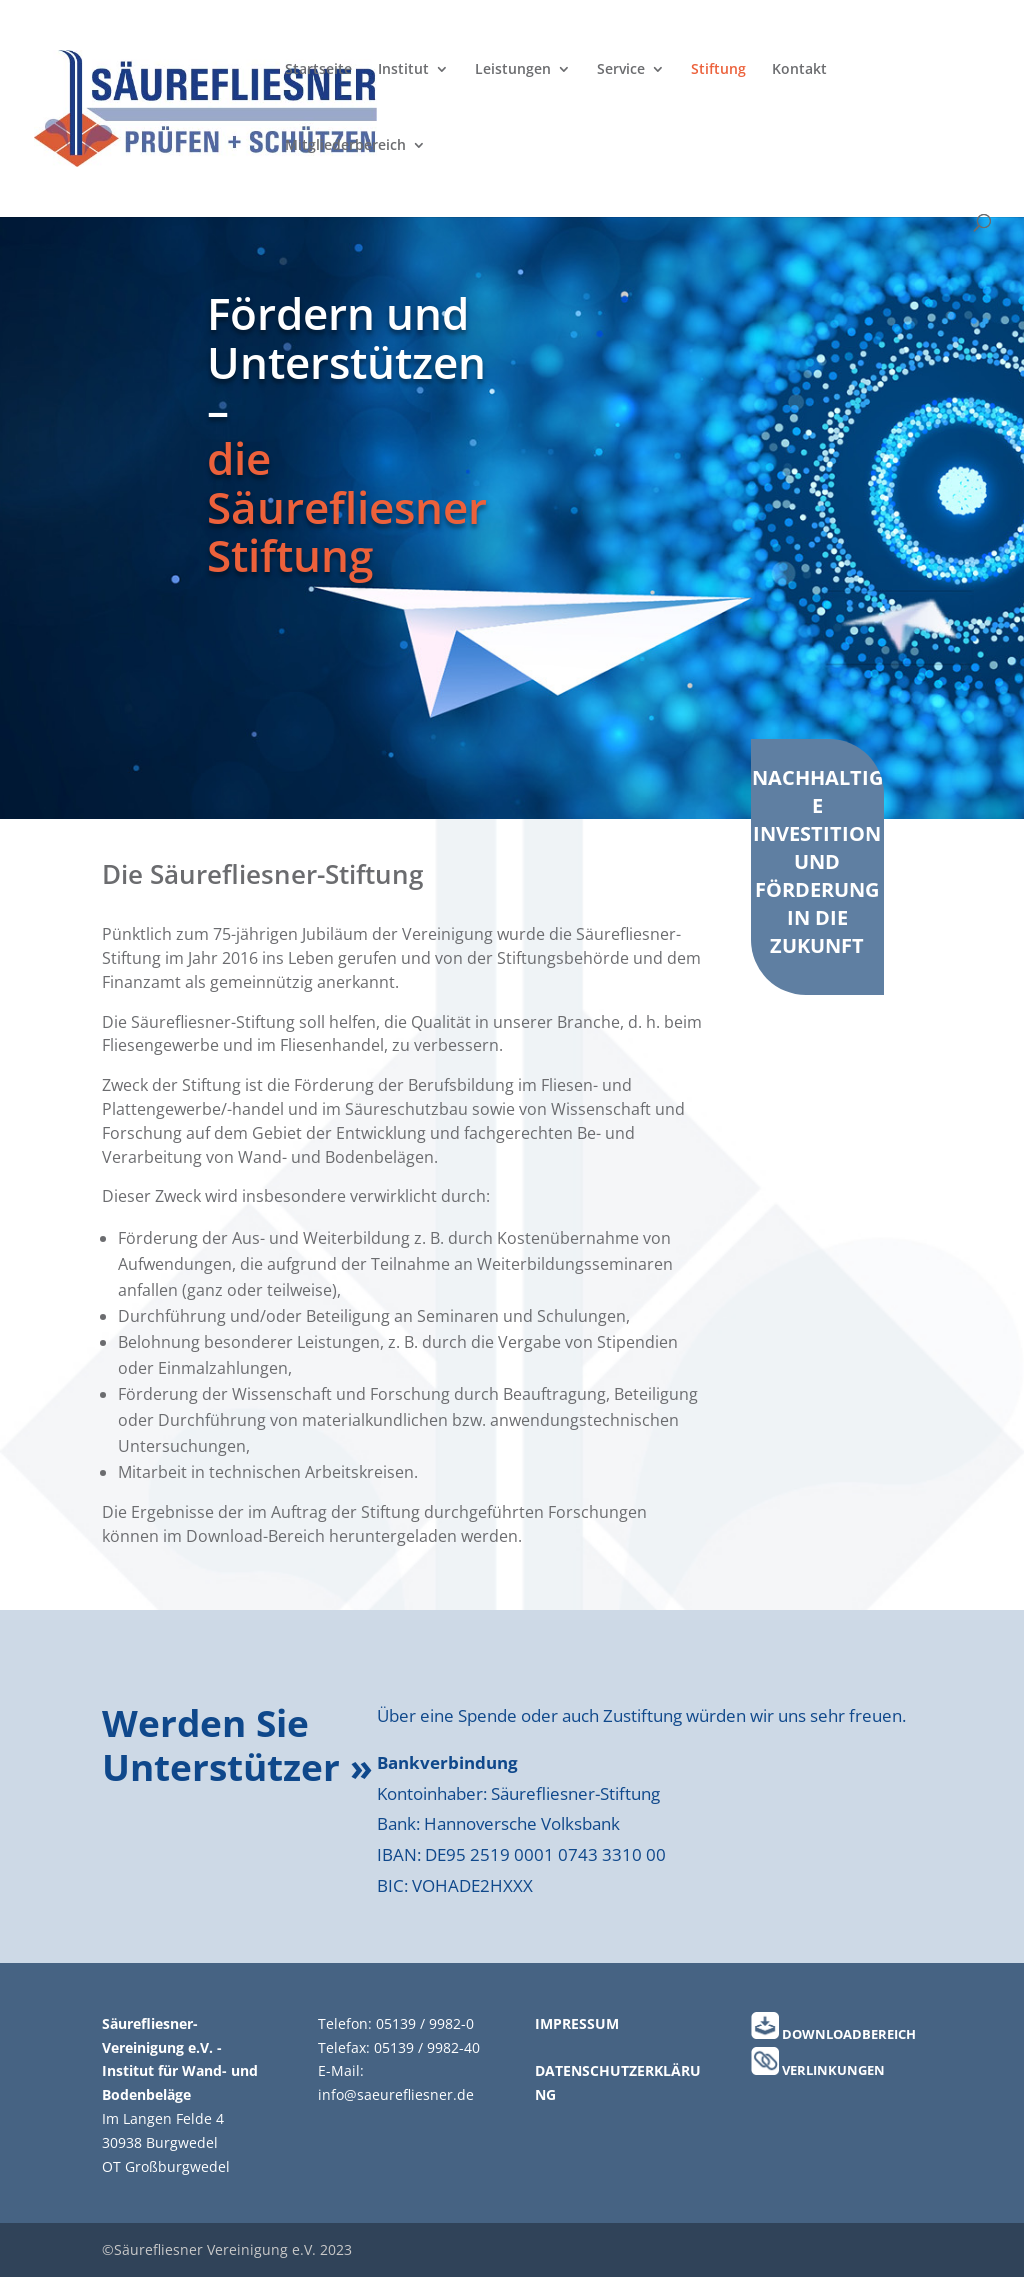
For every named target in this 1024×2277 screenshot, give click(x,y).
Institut (403, 70)
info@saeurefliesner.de (396, 2094)
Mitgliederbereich (345, 146)
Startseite (318, 70)
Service (621, 70)
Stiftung (718, 70)
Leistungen (513, 70)
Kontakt (799, 70)
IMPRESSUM (577, 2023)
